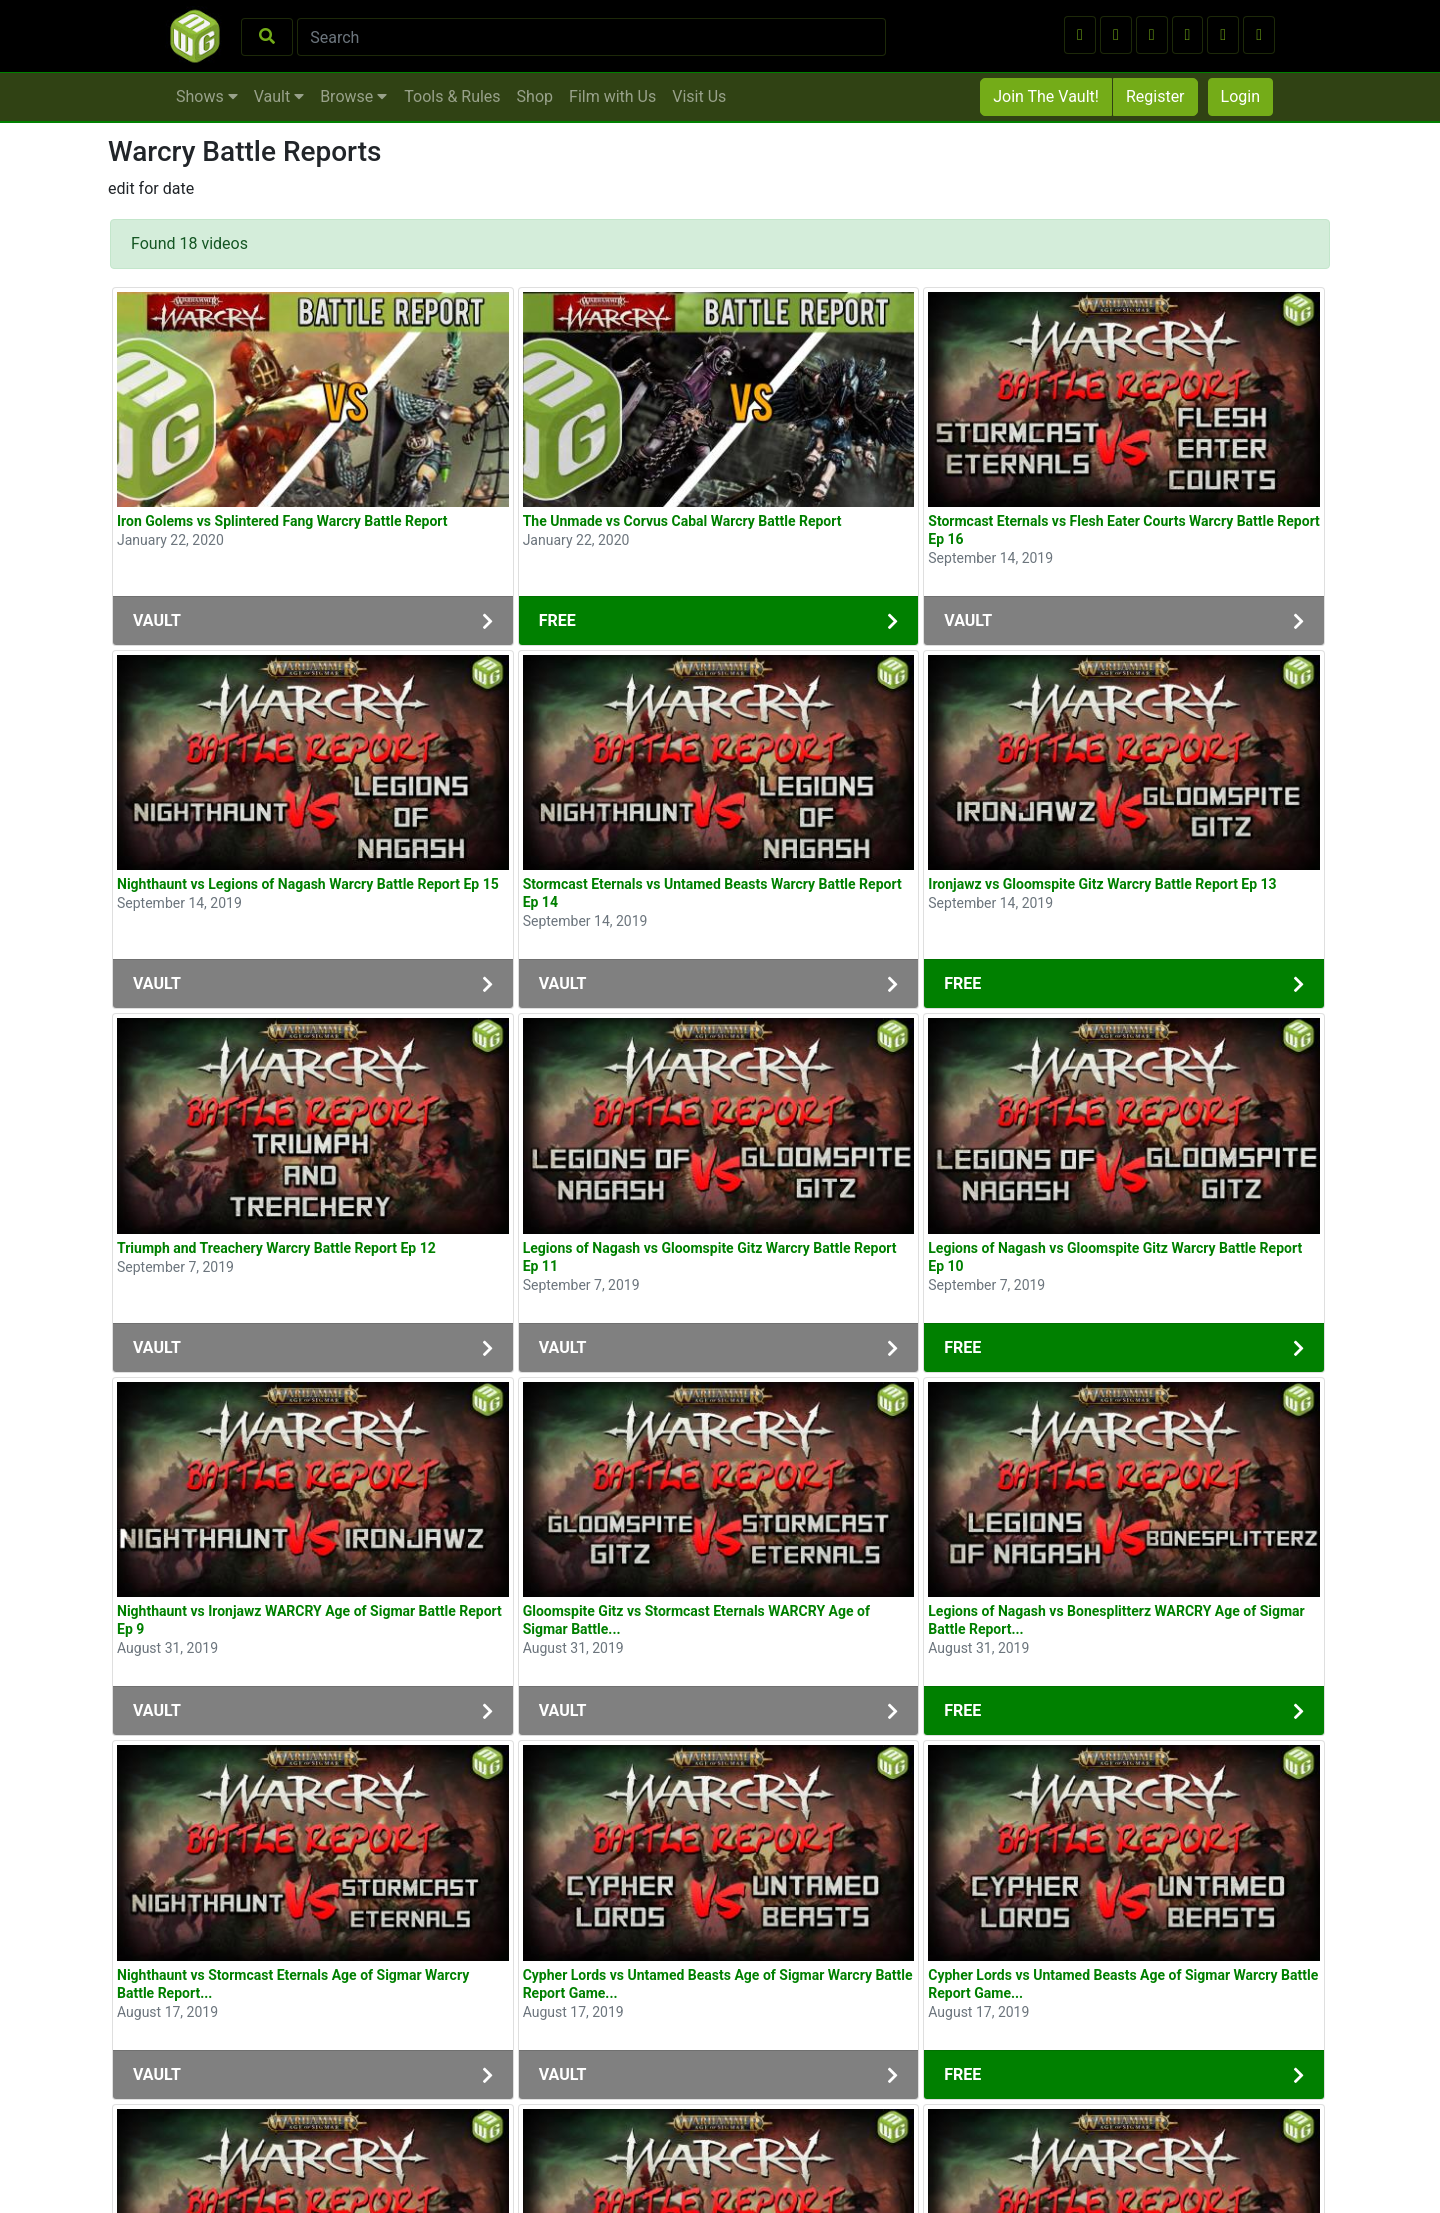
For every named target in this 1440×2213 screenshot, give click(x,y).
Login (1240, 96)
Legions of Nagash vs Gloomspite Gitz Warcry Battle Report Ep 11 (710, 1257)
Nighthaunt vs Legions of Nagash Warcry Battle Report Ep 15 (308, 884)
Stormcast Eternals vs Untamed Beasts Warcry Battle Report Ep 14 (712, 893)
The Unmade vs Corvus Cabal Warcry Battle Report (682, 521)
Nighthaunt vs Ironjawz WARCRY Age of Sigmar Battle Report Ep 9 (309, 1620)
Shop (535, 96)
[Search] (591, 37)
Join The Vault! (1046, 96)
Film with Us (612, 96)
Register (1155, 96)
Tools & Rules (452, 96)
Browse (353, 96)
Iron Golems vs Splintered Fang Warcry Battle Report (282, 521)
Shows (207, 96)
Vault (279, 96)
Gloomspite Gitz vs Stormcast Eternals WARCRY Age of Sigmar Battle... (696, 1620)
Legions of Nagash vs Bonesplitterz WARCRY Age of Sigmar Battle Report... (1116, 1620)
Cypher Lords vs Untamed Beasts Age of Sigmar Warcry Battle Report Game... (718, 1984)
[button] (1080, 35)
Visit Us (699, 96)
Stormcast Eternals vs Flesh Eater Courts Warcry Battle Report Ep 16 (1124, 530)
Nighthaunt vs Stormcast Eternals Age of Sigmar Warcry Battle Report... (293, 1984)
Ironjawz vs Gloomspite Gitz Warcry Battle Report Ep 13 (1102, 884)
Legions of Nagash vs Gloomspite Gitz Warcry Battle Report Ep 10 (1115, 1257)
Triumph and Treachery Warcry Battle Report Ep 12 (276, 1248)
